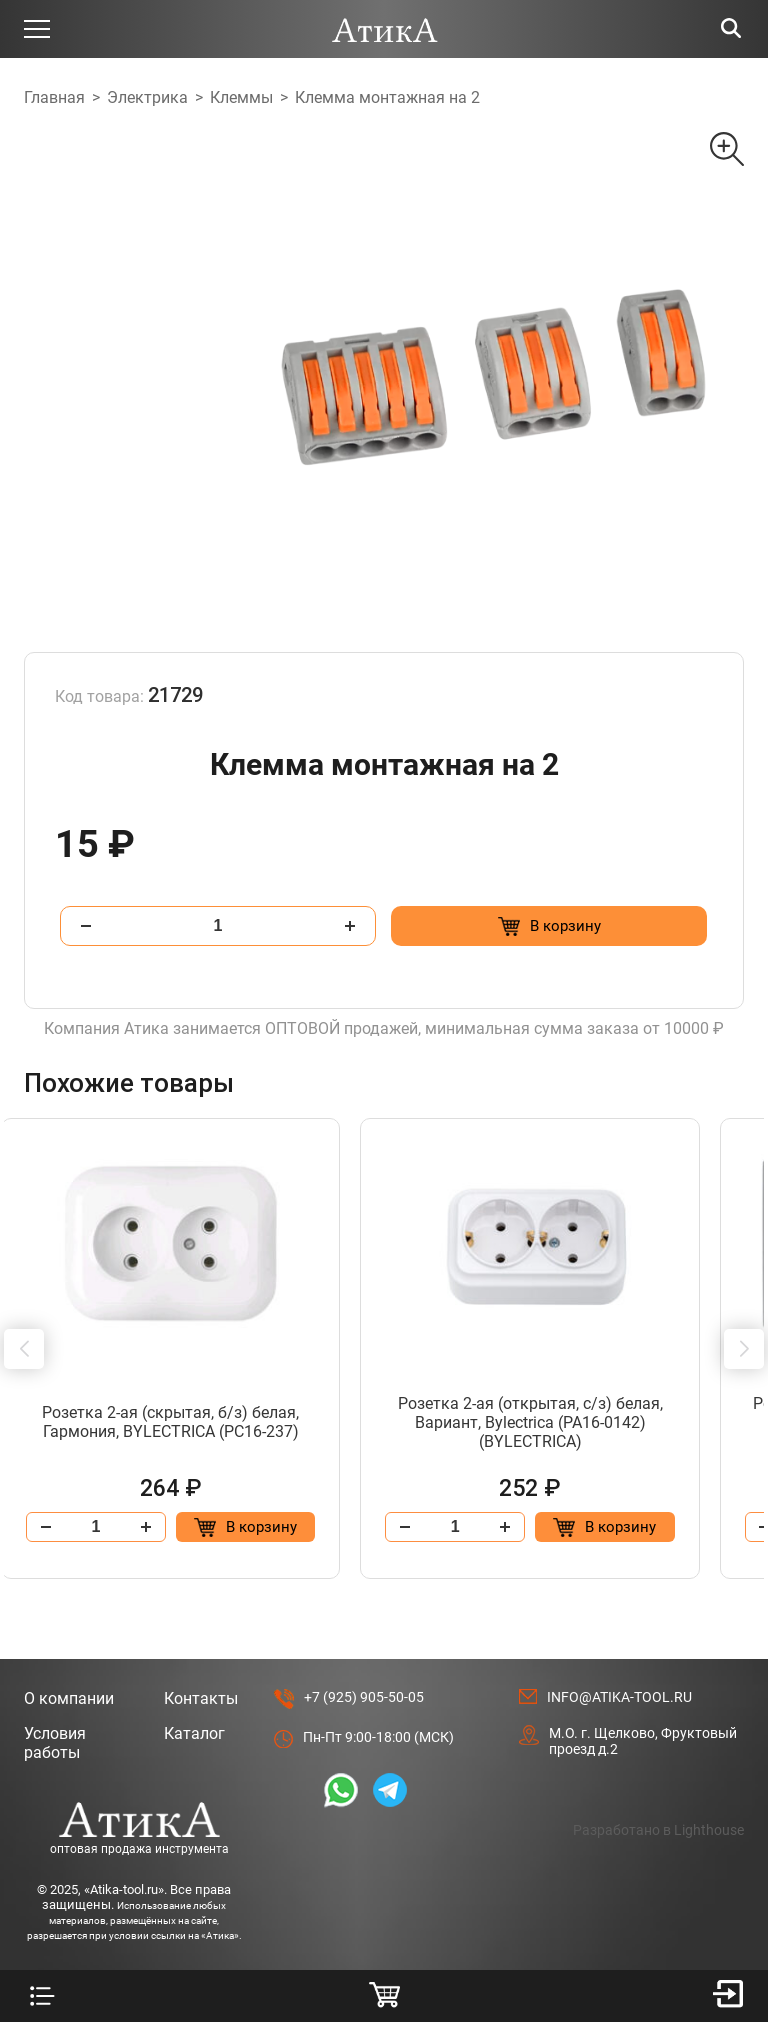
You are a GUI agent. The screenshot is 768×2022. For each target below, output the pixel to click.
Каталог (194, 1733)
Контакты (201, 1698)
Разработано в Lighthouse (658, 1830)
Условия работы (55, 1743)
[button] (24, 1349)
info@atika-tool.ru (619, 1697)
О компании (69, 1698)
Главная (54, 97)
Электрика (147, 97)
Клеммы (241, 97)
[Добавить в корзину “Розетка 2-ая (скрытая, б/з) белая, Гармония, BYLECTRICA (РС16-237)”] (276, 1527)
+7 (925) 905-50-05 (364, 1697)
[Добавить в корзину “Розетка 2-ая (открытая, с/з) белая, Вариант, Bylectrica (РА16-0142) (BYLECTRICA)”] (646, 1527)
